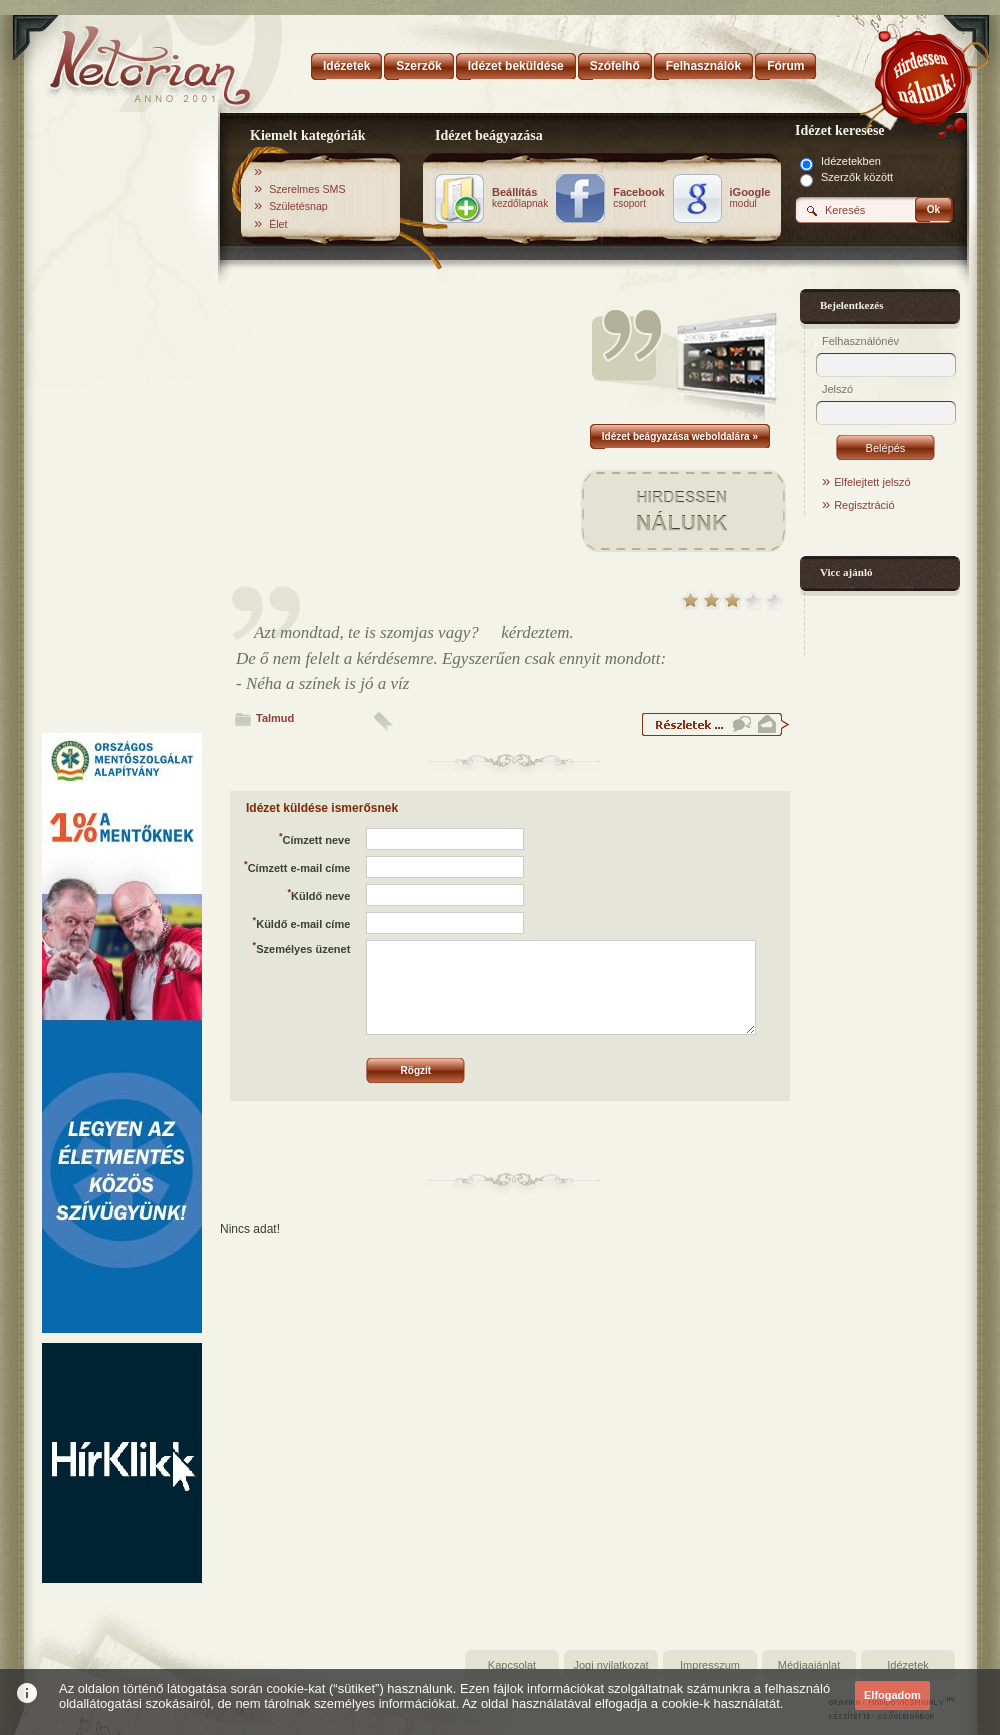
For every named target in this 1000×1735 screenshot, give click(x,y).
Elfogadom (892, 1695)
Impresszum (710, 1665)
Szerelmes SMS (307, 189)
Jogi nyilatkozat (610, 1665)
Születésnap (298, 206)
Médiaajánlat (809, 1665)
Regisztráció (864, 505)
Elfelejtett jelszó (872, 482)
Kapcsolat (512, 1665)
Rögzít (416, 1070)
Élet (278, 224)
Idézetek (908, 1665)
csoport (638, 198)
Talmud (275, 718)
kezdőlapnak (520, 198)
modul (750, 198)
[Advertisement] (122, 423)
